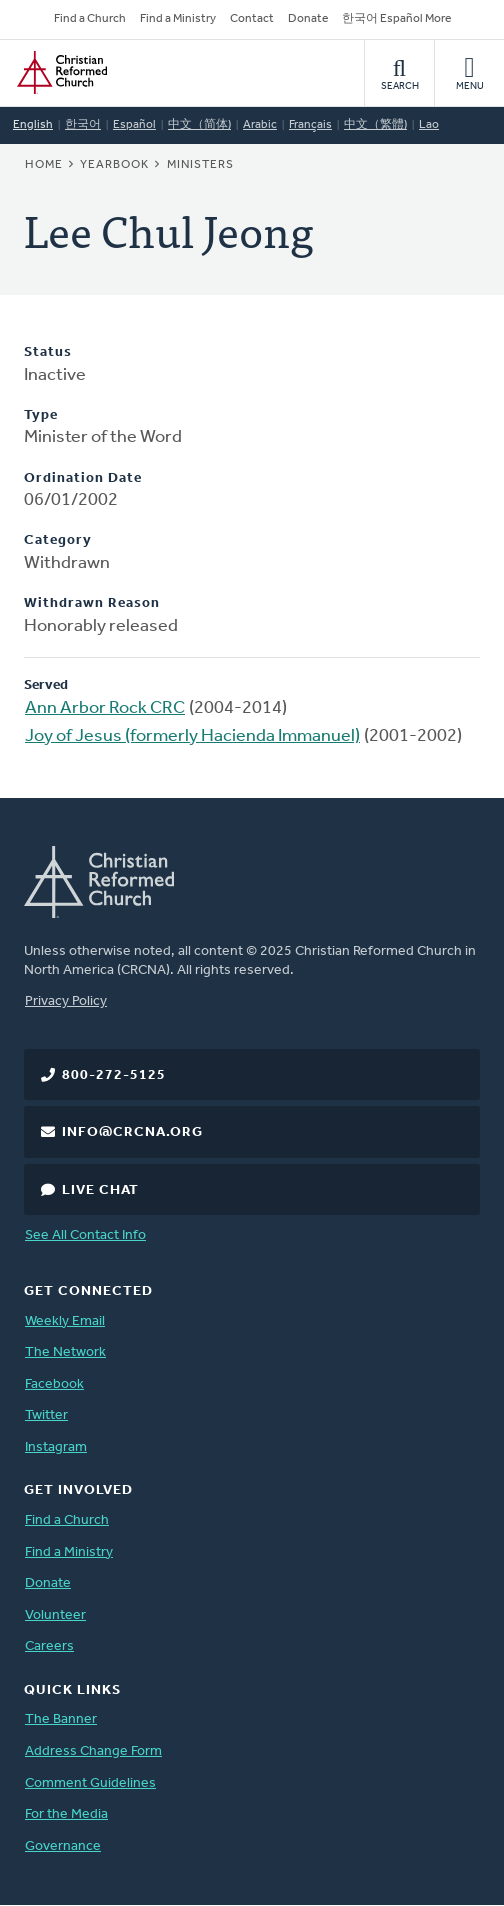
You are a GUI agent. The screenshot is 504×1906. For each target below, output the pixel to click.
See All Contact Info (85, 1235)
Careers (49, 1646)
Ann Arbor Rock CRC (105, 708)
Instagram (56, 1447)
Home (44, 165)
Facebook (54, 1384)
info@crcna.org (132, 1132)
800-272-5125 (114, 1075)
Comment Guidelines (90, 1783)
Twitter (46, 1415)
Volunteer (55, 1615)
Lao (429, 125)
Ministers (200, 165)
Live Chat (100, 1190)
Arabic (260, 125)
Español (134, 125)
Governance (63, 1846)
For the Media (66, 1814)
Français (310, 125)
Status (48, 352)
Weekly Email (65, 1321)
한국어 (83, 125)
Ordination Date (83, 478)
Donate (308, 19)
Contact (252, 19)
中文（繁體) (375, 125)
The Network (65, 1352)
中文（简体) (199, 125)
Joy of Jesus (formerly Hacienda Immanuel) (192, 736)
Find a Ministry (178, 19)
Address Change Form (93, 1751)
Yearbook (114, 165)
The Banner (61, 1719)
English (33, 125)
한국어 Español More (396, 19)
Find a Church (90, 19)
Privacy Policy (66, 1001)
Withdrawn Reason (92, 603)
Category (58, 540)
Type (41, 415)
